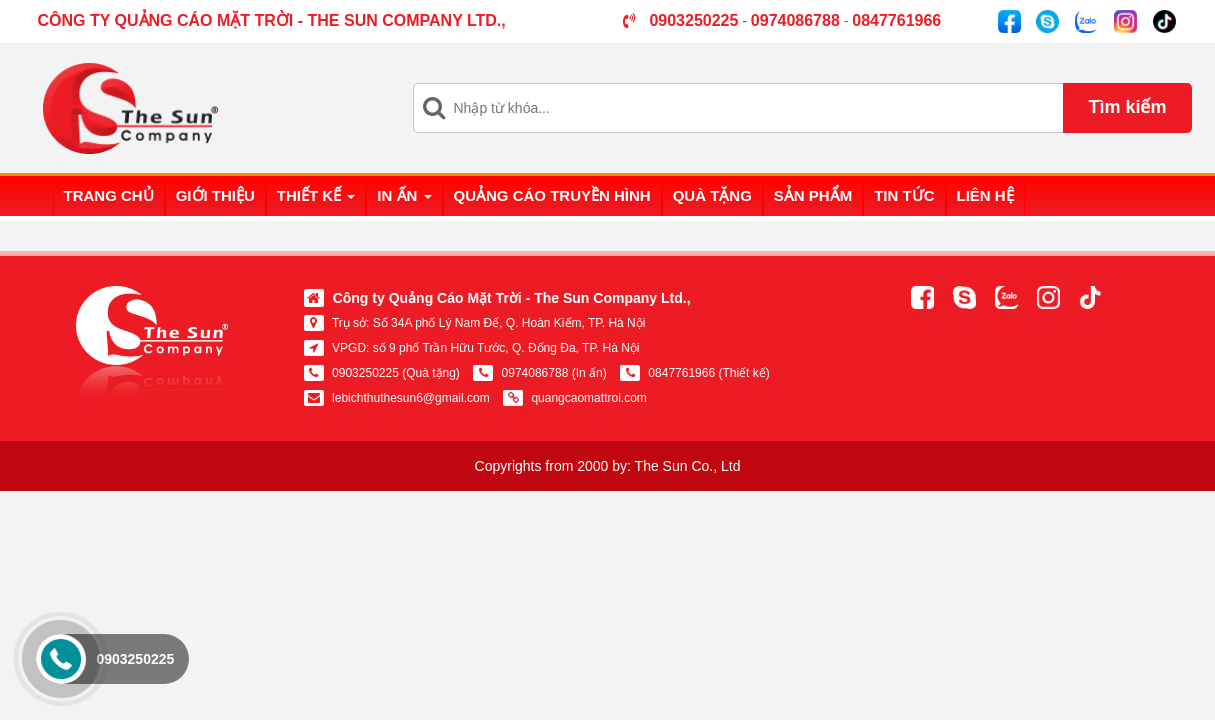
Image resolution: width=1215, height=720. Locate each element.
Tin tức (904, 195)
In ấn (404, 195)
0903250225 (135, 659)
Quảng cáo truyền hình (552, 195)
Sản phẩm (813, 195)
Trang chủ (109, 195)
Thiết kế (316, 195)
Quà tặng (712, 195)
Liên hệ (985, 195)
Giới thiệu (215, 195)
